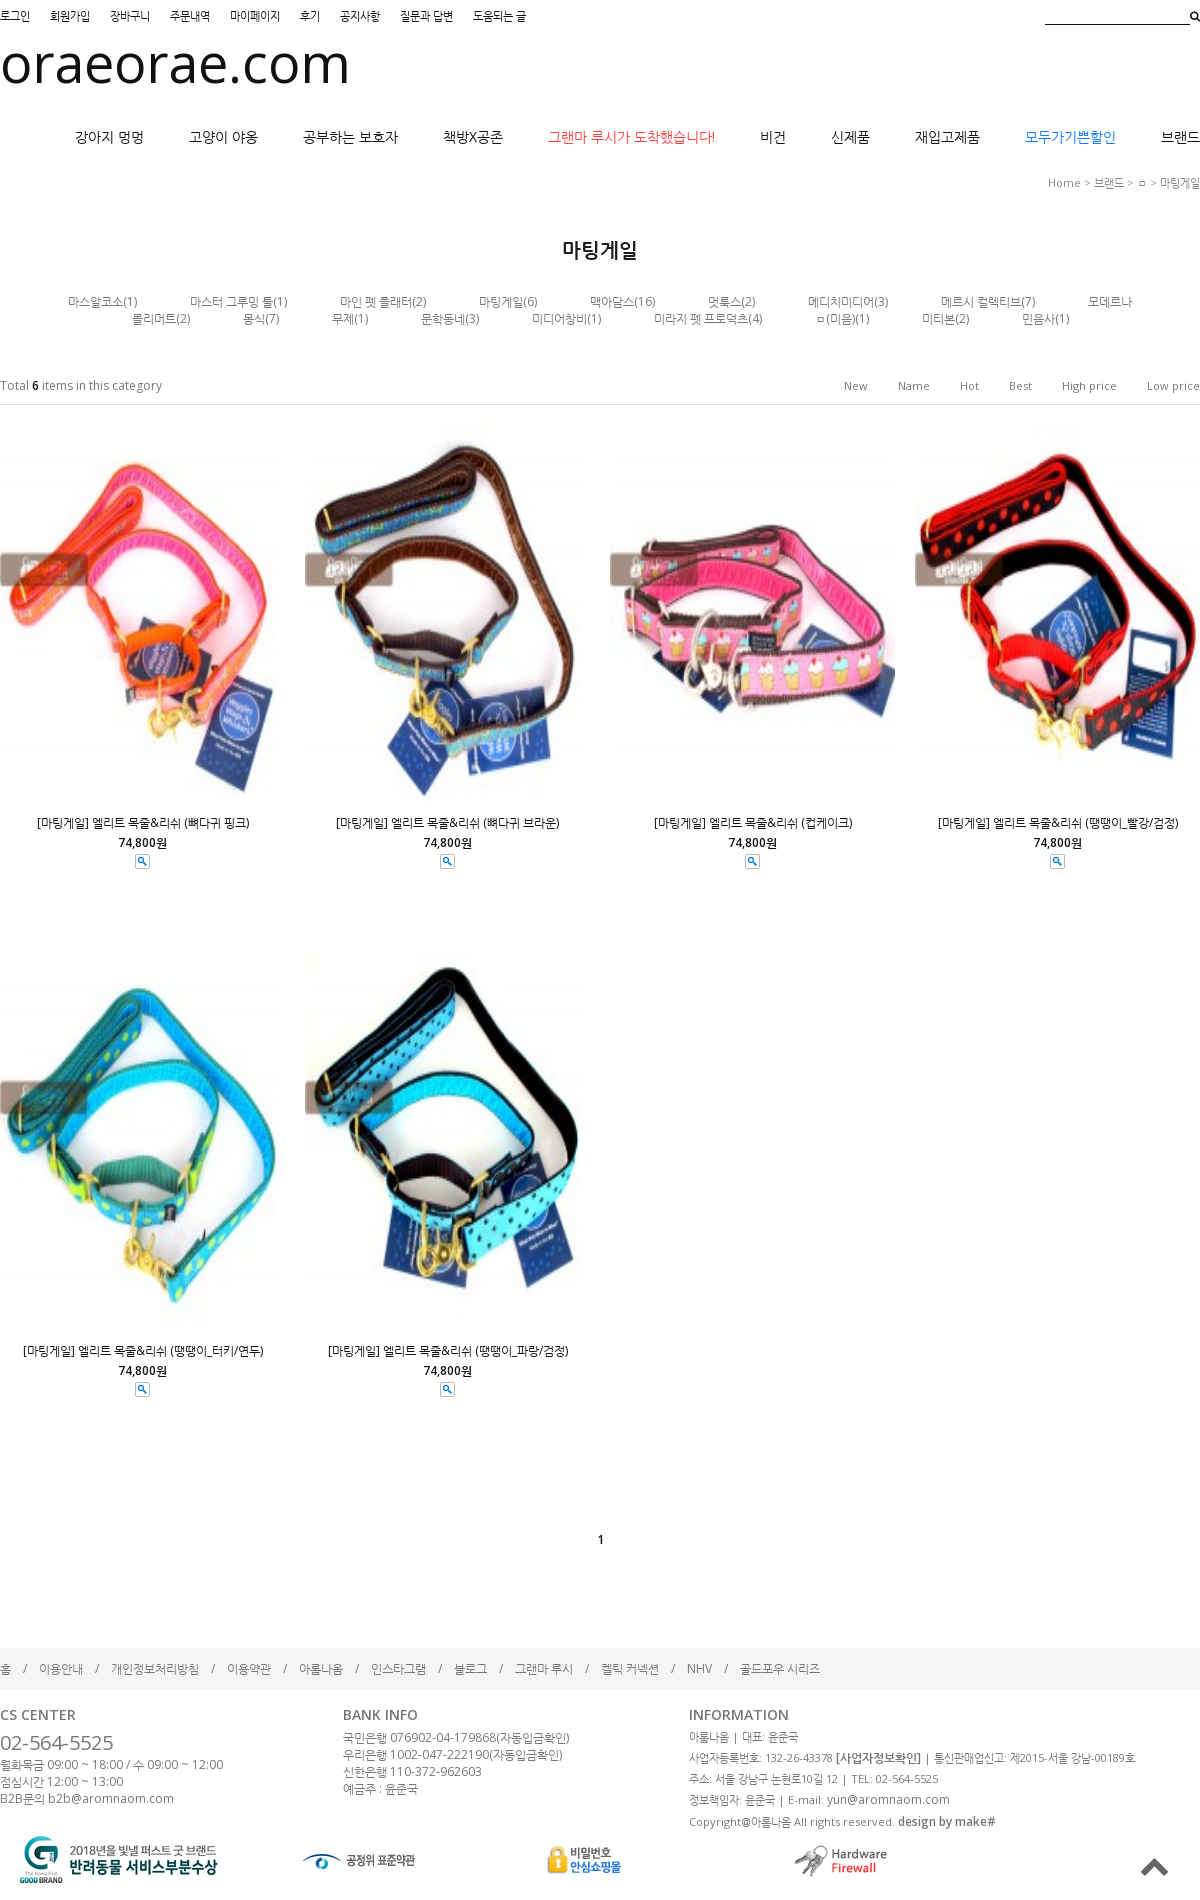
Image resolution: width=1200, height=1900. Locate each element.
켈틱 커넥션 (630, 1668)
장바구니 (130, 15)
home (1064, 182)
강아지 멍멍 (109, 136)
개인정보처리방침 (155, 1668)
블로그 (470, 1668)
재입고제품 (947, 136)
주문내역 (190, 15)
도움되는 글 (499, 15)
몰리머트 (154, 318)
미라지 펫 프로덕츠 (701, 318)
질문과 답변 (426, 15)
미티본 (938, 318)
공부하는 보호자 (350, 136)
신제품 (850, 136)
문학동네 (443, 318)
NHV (699, 1668)
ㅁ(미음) (835, 318)
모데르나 (1110, 301)
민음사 (1038, 318)
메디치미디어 (841, 301)
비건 (773, 136)
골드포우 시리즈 (780, 1668)
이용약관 (249, 1668)
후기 (310, 15)
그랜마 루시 (544, 1668)
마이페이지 (255, 15)
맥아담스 (612, 301)
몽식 (254, 318)
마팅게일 (1180, 182)
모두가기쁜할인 (1070, 136)
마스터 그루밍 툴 (231, 301)
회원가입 (70, 15)
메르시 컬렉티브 (981, 301)
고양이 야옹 (223, 136)
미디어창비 (559, 318)
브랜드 (1180, 136)
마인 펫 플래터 (376, 301)
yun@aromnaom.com (888, 1799)
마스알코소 (95, 301)
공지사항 (360, 15)
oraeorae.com (175, 62)
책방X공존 (473, 136)
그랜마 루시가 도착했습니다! (631, 136)
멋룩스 (724, 301)
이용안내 (61, 1668)
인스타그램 (398, 1668)
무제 (343, 318)
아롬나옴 (321, 1668)
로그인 (15, 15)
